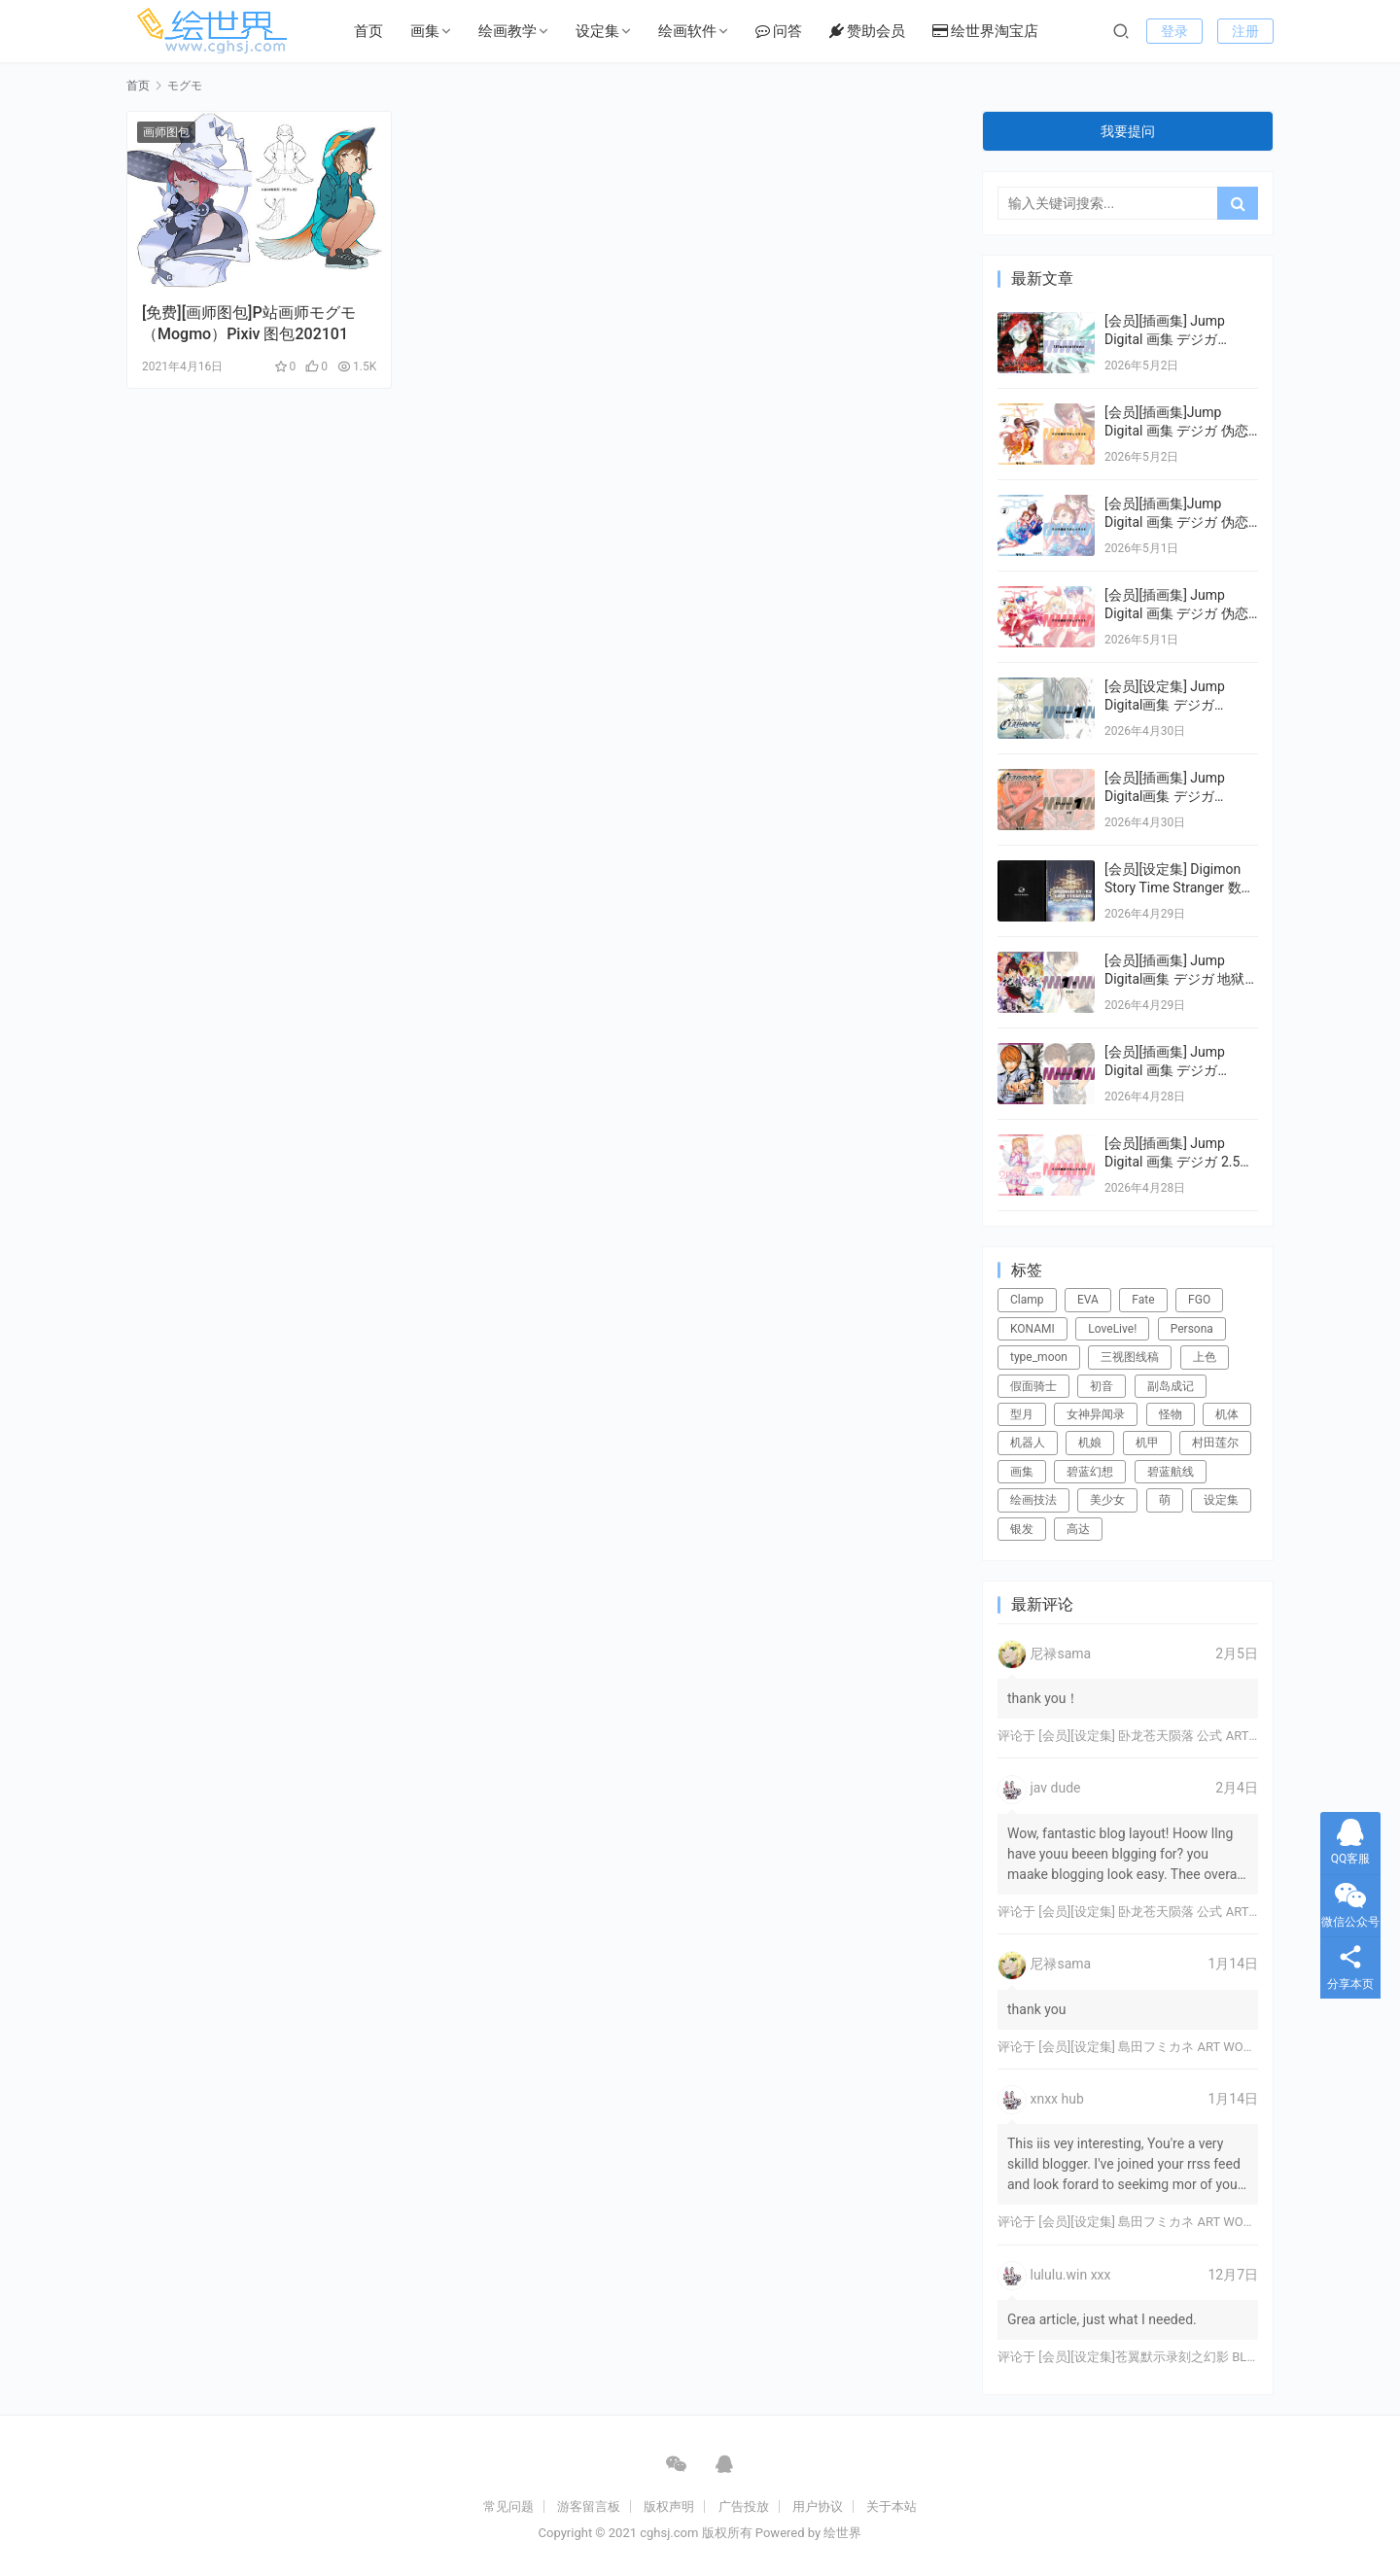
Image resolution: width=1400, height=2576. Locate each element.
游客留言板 (588, 2506)
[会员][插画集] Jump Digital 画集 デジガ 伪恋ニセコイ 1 (1176, 614)
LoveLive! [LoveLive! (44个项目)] (1112, 1329)
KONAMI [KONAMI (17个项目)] (1032, 1329)
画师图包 (166, 132)
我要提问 (1128, 131)
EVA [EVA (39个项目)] (1088, 1299)
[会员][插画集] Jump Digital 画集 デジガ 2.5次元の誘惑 (1178, 1162)
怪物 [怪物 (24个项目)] (1170, 1414)
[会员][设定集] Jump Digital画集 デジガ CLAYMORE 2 (1164, 705)
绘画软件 (687, 31)
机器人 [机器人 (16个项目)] (1027, 1442)
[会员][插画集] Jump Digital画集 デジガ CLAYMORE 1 (1164, 796)
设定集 (597, 31)
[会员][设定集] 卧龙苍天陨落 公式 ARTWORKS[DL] (1175, 1735)
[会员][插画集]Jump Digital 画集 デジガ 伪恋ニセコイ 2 (1176, 522)
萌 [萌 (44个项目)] (1165, 1500)
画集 (424, 31)
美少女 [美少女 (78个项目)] (1107, 1500)
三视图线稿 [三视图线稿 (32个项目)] (1130, 1357)
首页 (368, 31)
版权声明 (669, 2506)
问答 (778, 31)
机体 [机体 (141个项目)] (1227, 1414)
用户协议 (817, 2506)
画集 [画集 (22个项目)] (1021, 1472)
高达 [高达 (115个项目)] (1078, 1529)
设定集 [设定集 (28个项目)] (1221, 1500)
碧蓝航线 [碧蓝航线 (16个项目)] (1170, 1472)
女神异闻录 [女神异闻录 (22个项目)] (1096, 1414)
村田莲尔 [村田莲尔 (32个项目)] (1215, 1442)
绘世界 (842, 2532)
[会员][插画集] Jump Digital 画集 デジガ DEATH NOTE (1164, 1070)
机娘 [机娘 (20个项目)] (1090, 1442)
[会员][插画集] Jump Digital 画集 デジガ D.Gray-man (1164, 339)
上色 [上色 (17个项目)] (1204, 1357)
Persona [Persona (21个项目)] (1192, 1329)
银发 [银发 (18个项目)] (1021, 1529)
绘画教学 (507, 31)
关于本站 (891, 2506)
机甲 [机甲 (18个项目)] (1147, 1442)
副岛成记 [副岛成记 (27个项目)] (1170, 1386)
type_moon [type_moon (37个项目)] (1039, 1357)
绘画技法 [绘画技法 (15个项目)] (1033, 1500)
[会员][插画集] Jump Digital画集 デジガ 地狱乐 (1174, 979)
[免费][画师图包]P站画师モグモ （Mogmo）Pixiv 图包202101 (249, 323)
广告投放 (743, 2506)
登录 (1174, 31)
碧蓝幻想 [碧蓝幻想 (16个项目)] (1090, 1472)
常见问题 (508, 2506)
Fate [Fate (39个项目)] (1143, 1299)
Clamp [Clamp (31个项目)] (1027, 1299)
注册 (1245, 31)
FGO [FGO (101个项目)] (1199, 1299)
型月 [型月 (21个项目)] (1021, 1414)
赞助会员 (867, 31)
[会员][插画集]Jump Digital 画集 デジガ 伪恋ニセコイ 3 (1176, 431)
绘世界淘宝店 (985, 31)
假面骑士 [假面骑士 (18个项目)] (1033, 1386)
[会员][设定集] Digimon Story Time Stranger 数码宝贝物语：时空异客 (1179, 888)
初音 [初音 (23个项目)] (1101, 1386)
